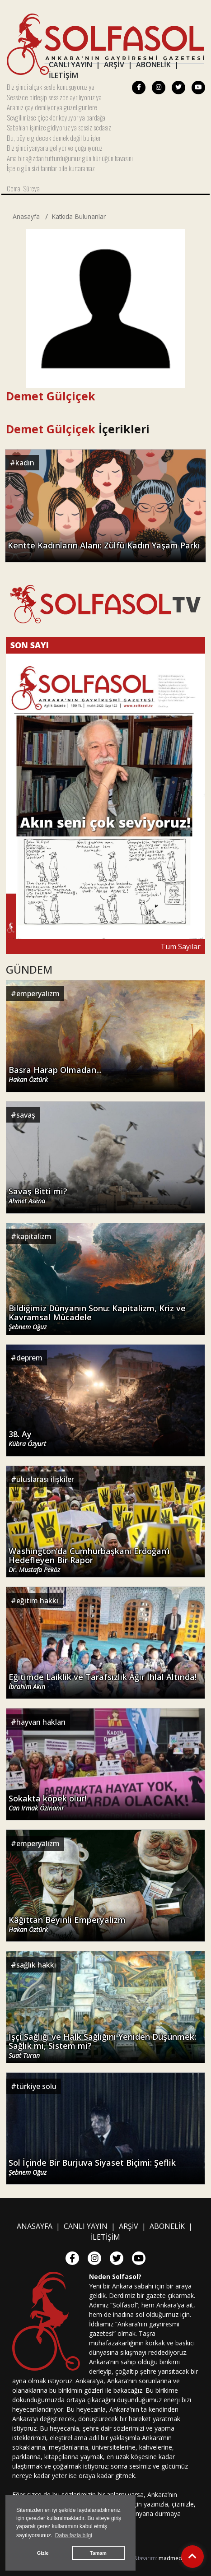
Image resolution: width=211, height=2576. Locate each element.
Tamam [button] (98, 2553)
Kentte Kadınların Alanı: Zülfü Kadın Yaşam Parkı (104, 545)
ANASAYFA (34, 2226)
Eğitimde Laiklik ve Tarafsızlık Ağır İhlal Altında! (103, 1681)
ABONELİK (153, 65)
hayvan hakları (41, 1722)
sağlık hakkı (36, 1965)
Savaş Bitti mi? (38, 1196)
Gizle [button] (43, 2553)
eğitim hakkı (37, 1601)
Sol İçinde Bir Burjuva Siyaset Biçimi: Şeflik (92, 2167)
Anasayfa (26, 216)
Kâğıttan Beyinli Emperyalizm (67, 1924)
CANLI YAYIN (70, 65)
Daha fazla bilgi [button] (73, 2535)
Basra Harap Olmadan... (55, 1074)
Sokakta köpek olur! (47, 1803)
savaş (25, 1115)
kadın (24, 463)
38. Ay (27, 1439)
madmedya (173, 2558)
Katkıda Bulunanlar (79, 216)
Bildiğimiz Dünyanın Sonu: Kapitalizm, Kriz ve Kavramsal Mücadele (97, 1317)
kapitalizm (34, 1236)
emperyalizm (38, 993)
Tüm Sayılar (180, 946)
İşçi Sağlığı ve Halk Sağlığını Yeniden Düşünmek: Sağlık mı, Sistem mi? (102, 2046)
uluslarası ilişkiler (45, 1479)
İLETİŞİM (63, 75)
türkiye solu (36, 2086)
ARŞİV (114, 65)
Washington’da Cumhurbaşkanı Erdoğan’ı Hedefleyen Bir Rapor (89, 1560)
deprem (29, 1358)
